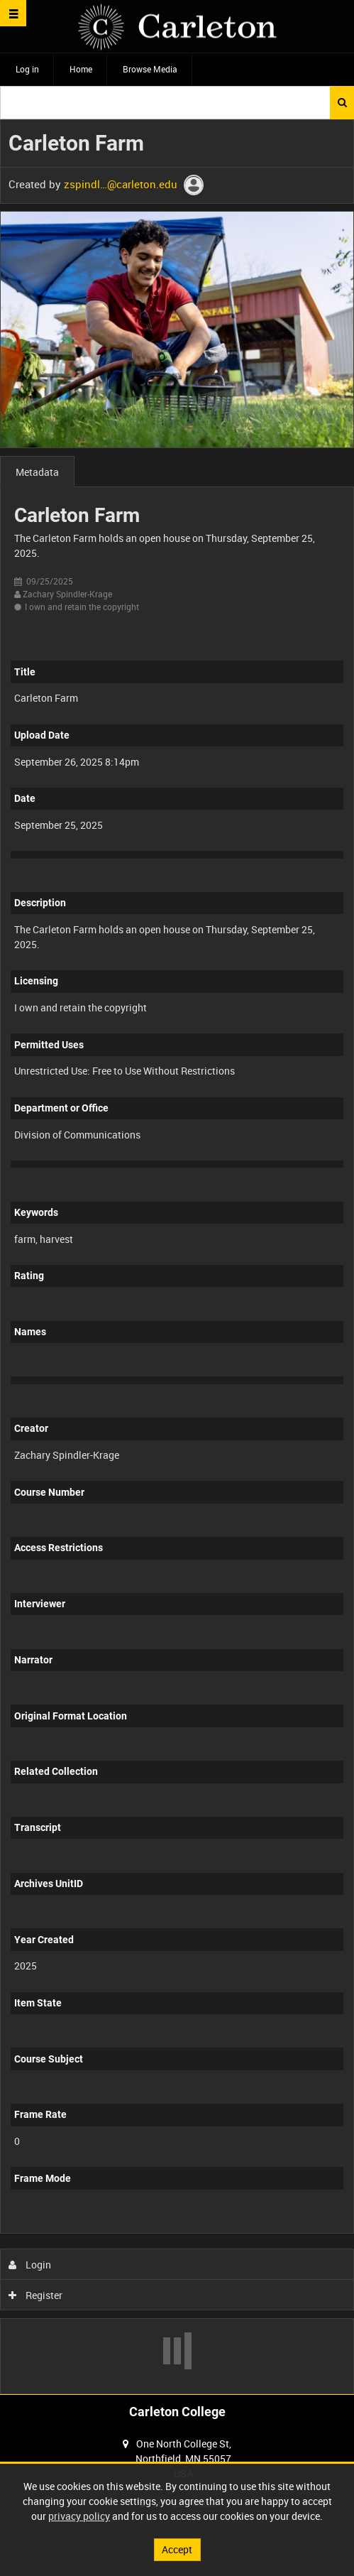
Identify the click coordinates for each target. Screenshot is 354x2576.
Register (36, 2295)
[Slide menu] (13, 13)
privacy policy (79, 2516)
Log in (27, 69)
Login (30, 2264)
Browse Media (150, 69)
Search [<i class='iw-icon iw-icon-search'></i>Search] (342, 102)
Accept (177, 2549)
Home (81, 69)
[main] (177, 1256)
